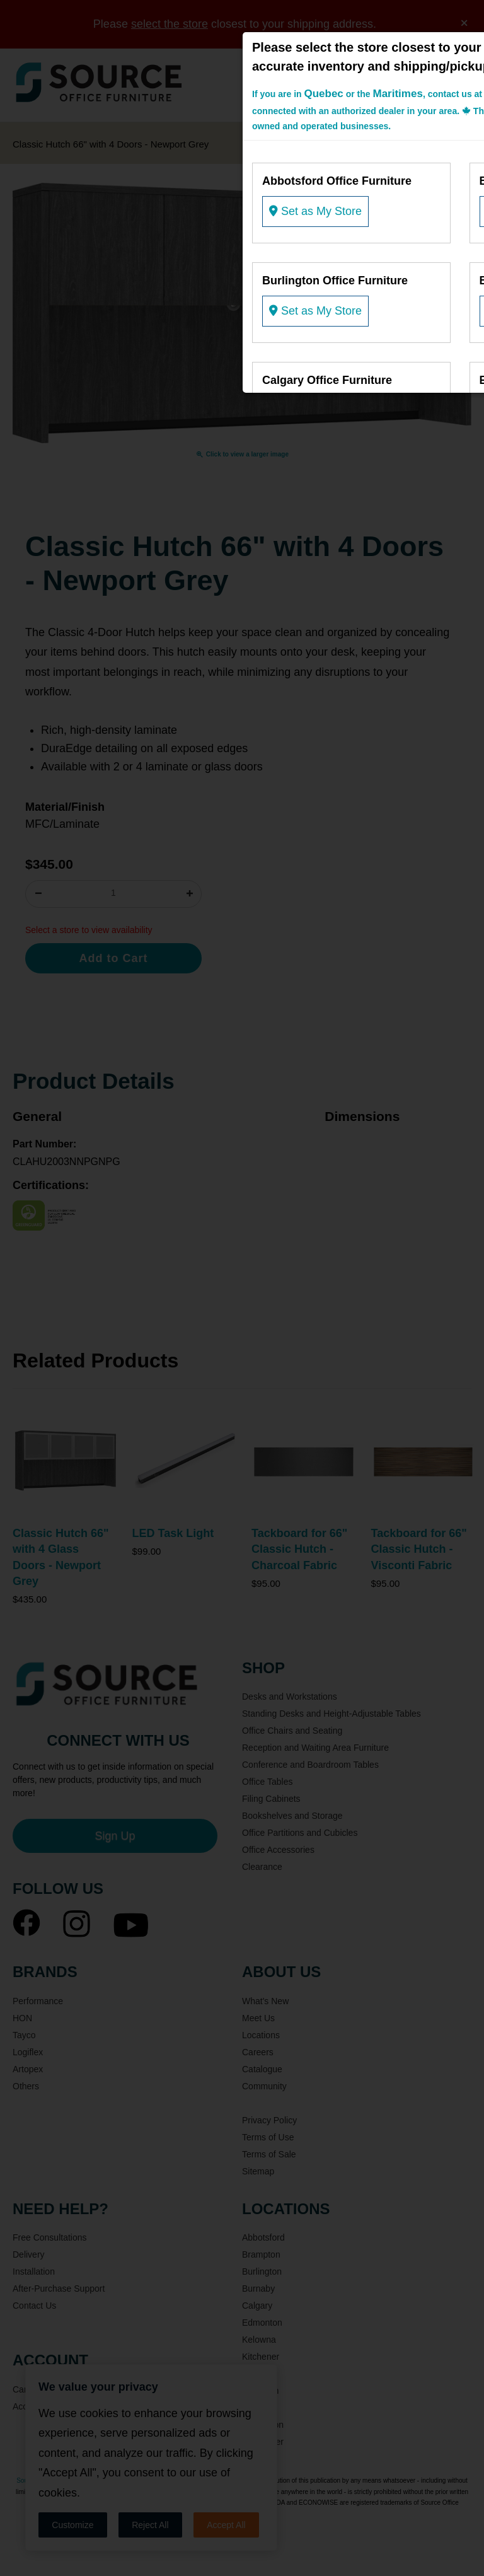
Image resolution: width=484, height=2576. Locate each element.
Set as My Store (315, 211)
